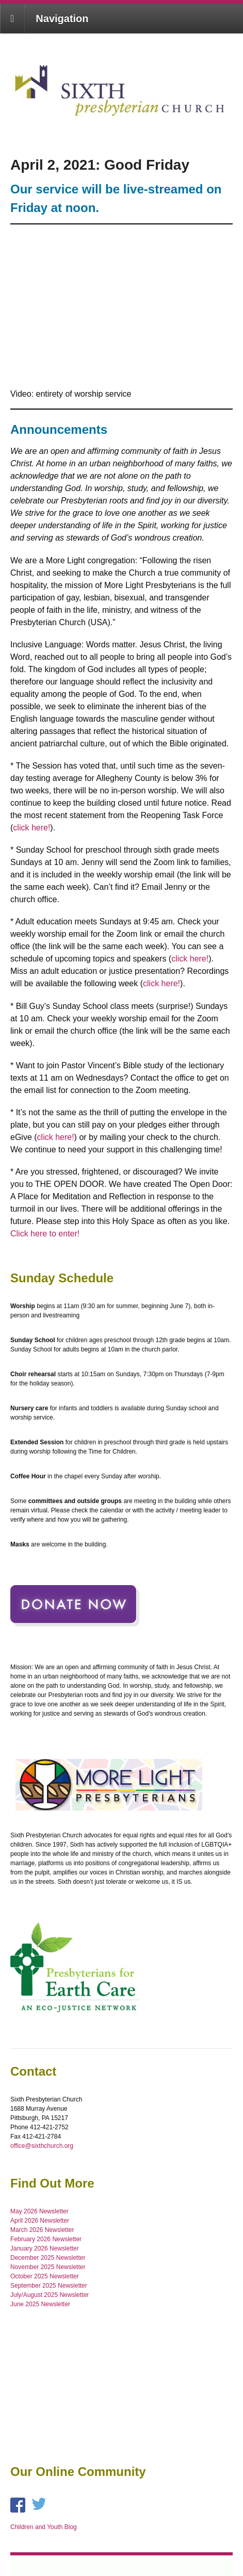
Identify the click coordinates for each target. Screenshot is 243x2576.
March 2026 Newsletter (42, 2229)
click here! (31, 827)
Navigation (62, 18)
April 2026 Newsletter (39, 2220)
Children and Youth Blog (43, 2527)
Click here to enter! (44, 1233)
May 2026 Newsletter (39, 2211)
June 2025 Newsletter (40, 2304)
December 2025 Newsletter (47, 2257)
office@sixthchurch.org (41, 2145)
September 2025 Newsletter (48, 2285)
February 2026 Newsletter (46, 2239)
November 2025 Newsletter (47, 2267)
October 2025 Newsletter (44, 2276)
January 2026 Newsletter (44, 2248)
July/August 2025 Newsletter (49, 2294)
